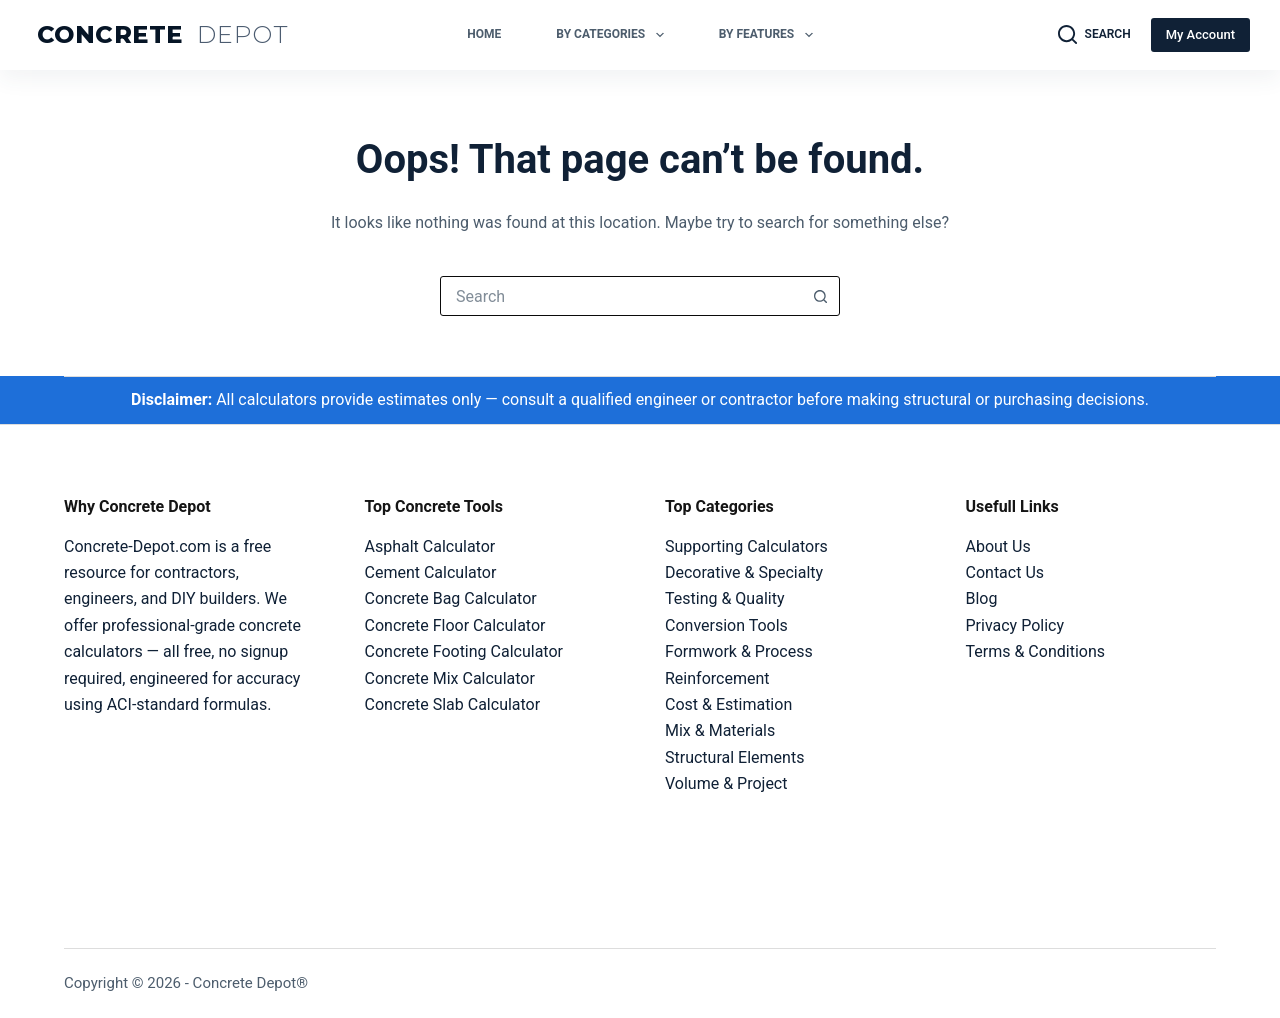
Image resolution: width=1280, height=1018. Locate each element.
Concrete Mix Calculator (450, 678)
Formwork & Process (739, 651)
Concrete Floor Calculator (455, 625)
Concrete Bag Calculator (451, 598)
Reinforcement (717, 678)
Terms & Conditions (1036, 651)
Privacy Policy (1015, 625)
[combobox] (621, 296)
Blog (982, 598)
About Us (998, 546)
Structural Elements (734, 757)
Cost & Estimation (728, 704)
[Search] (1094, 35)
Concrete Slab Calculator (453, 704)
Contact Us (1005, 572)
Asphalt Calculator (430, 546)
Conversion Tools (726, 625)
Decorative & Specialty (744, 572)
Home (484, 34)
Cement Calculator (431, 572)
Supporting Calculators (746, 546)
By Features (770, 35)
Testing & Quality (724, 598)
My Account (1200, 34)
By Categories (613, 35)
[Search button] (820, 296)
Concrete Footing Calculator (464, 651)
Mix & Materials (720, 730)
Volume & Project (726, 783)
